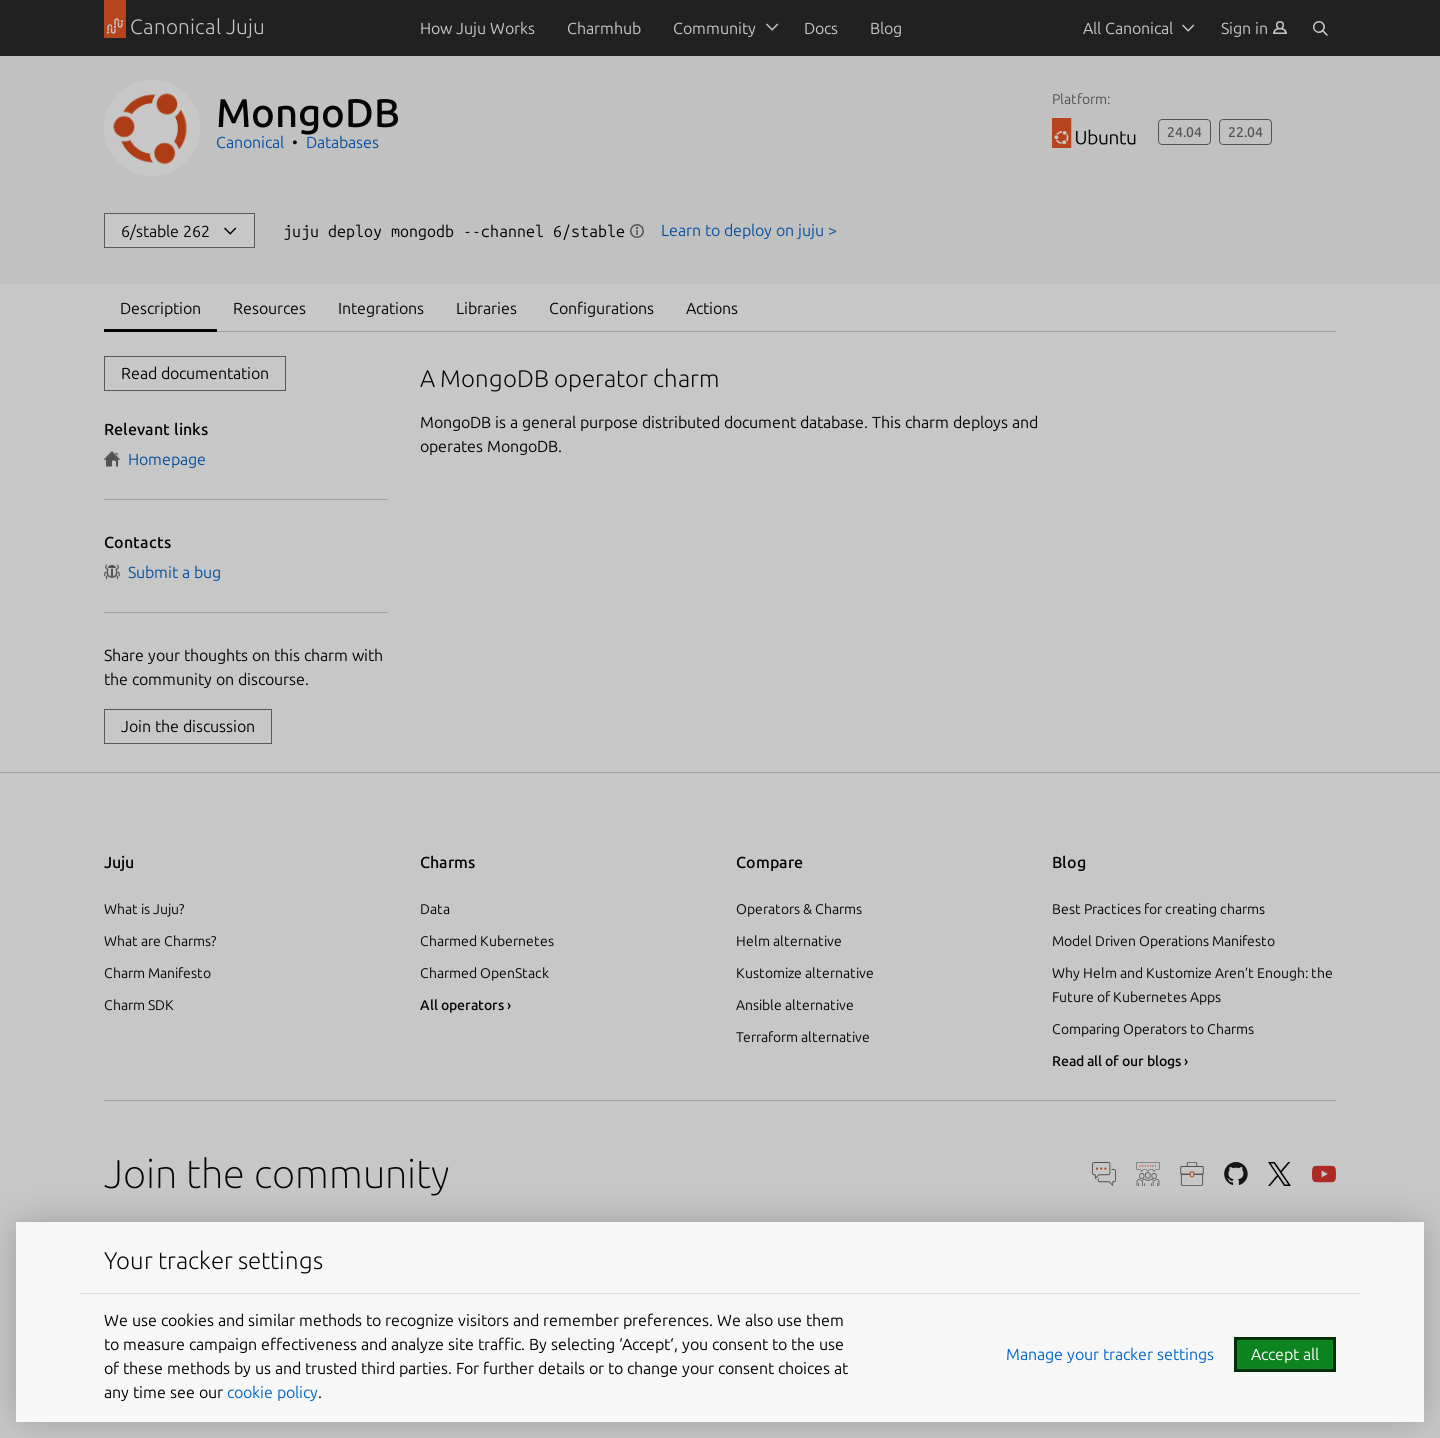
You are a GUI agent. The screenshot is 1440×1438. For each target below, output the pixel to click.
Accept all (1285, 1354)
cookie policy (272, 1392)
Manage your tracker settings (1110, 1354)
